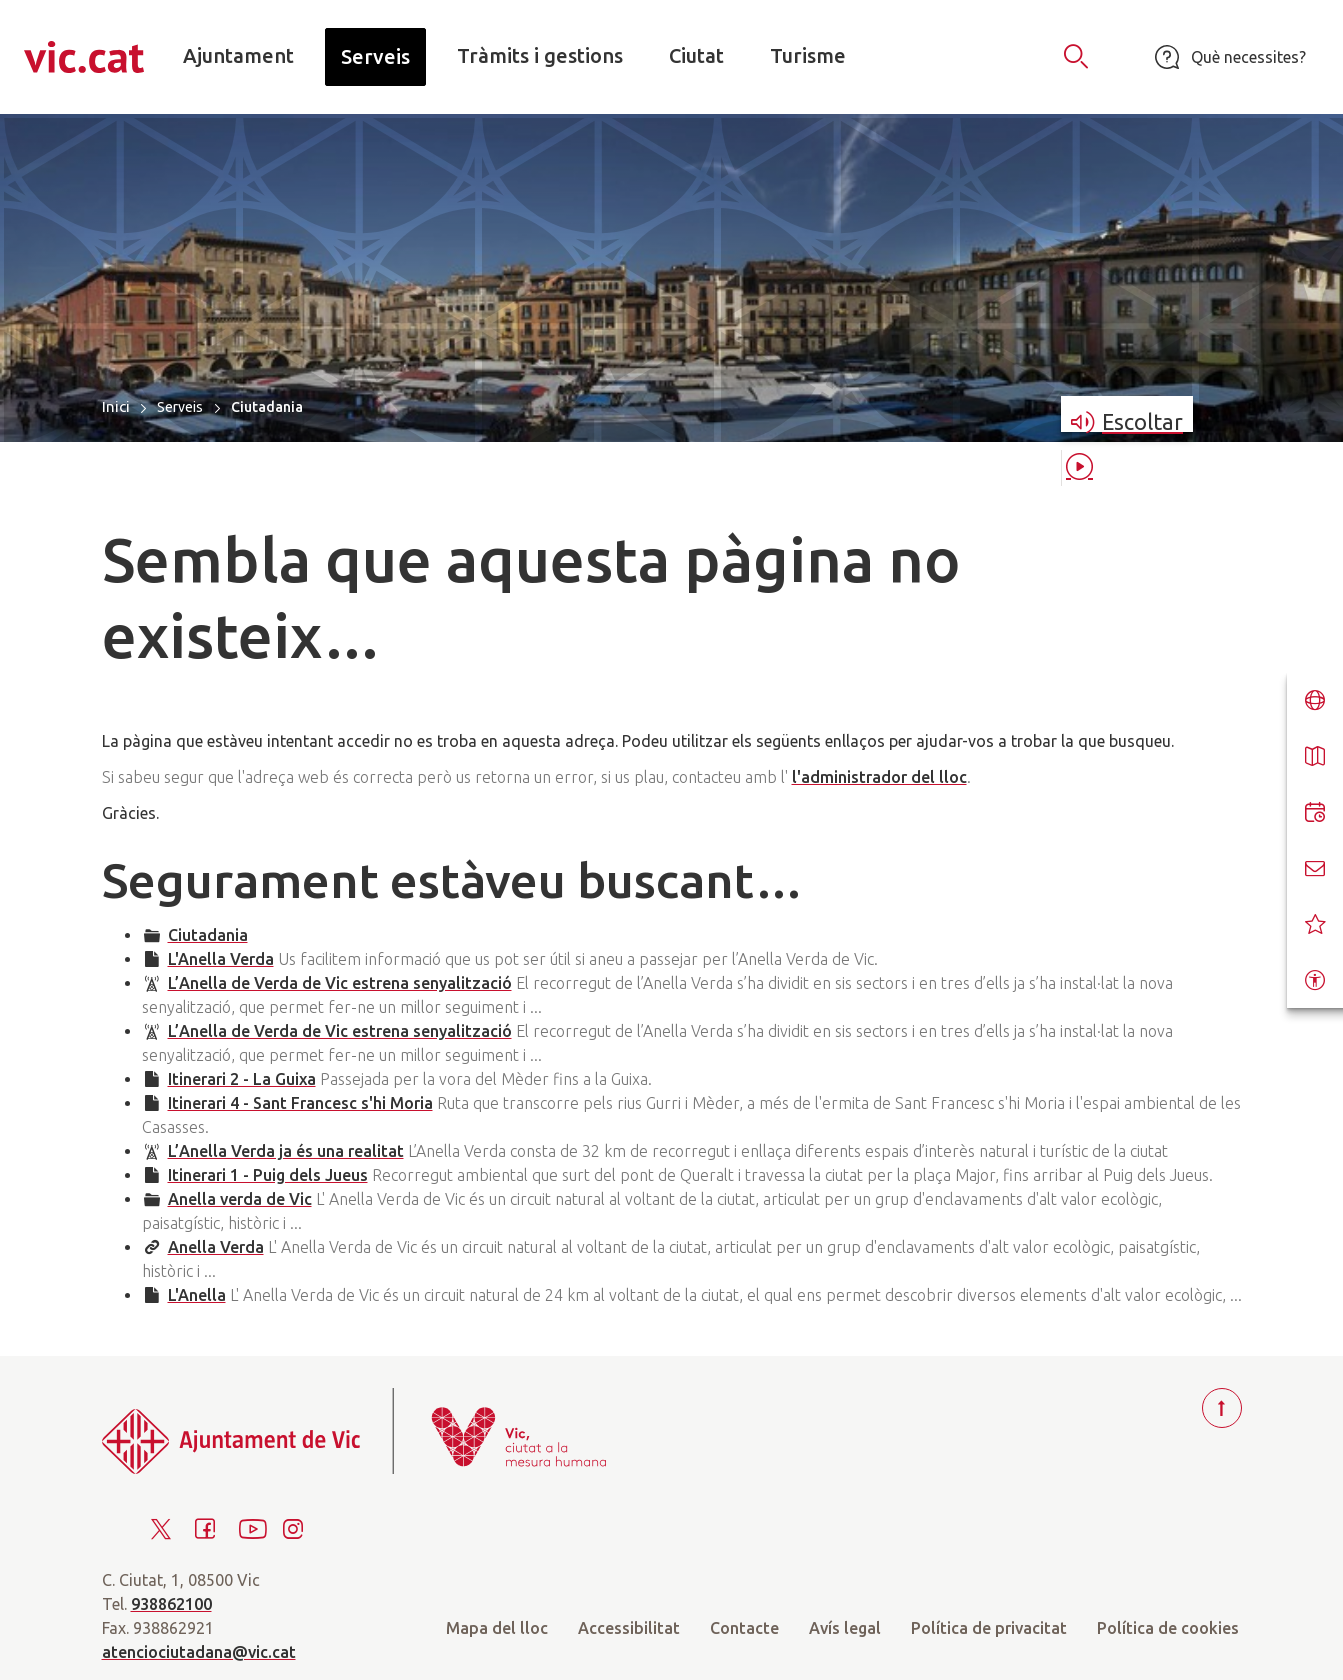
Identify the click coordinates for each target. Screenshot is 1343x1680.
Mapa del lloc (497, 1628)
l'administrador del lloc (879, 777)
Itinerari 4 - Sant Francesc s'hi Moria (300, 1103)
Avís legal (845, 1628)
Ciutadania (208, 935)
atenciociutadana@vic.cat (199, 1652)
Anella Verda (216, 1247)
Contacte (744, 1628)
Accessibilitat (629, 1628)
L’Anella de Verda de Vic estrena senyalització (340, 983)
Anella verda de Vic (240, 1199)
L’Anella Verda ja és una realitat (286, 1151)
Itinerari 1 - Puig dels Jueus (268, 1175)
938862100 (171, 1604)
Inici (116, 406)
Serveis (180, 407)
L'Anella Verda (221, 959)
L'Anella (197, 1295)
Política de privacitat (989, 1628)
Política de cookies (1168, 1628)
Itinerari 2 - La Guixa (242, 1079)
